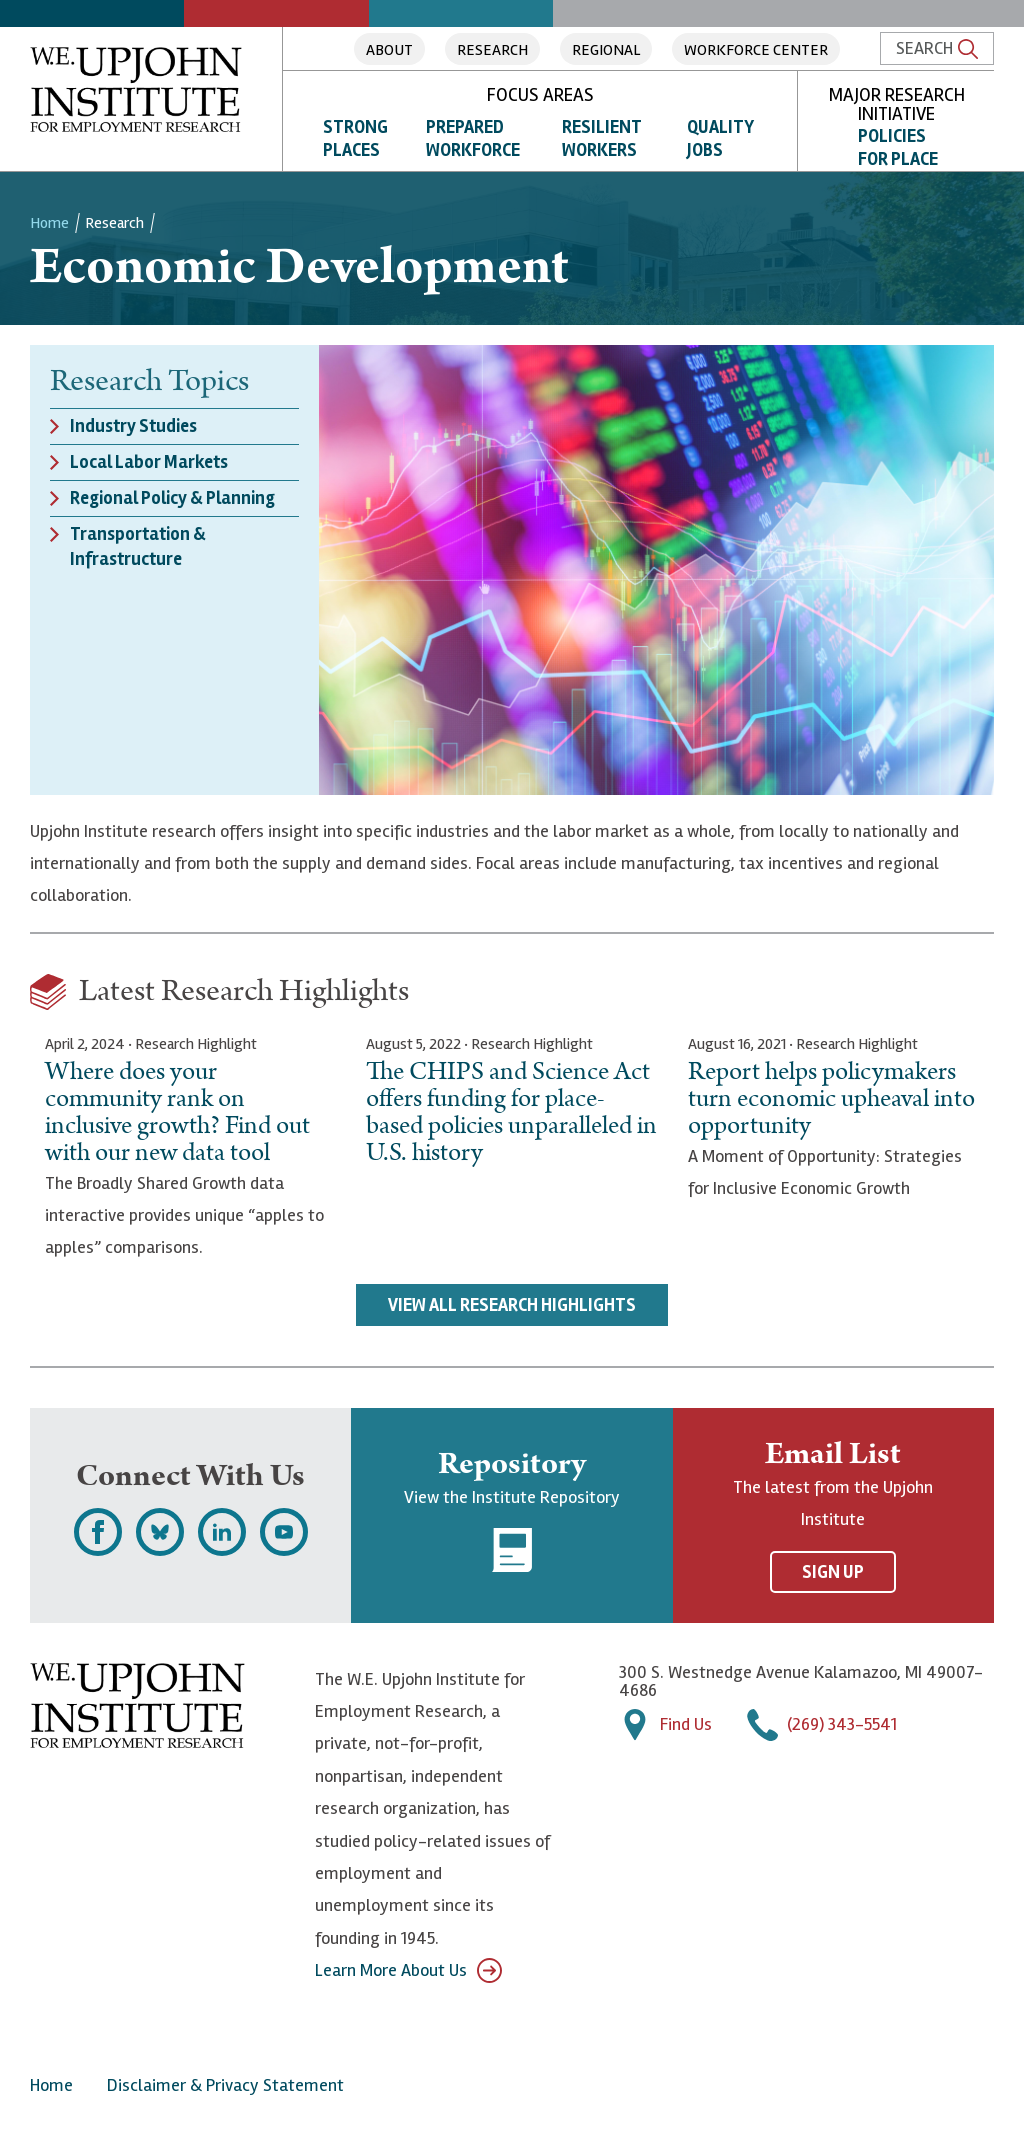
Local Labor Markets (149, 462)
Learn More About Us (408, 1970)
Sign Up (833, 1572)
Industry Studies (133, 426)
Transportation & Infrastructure (138, 546)
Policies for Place (898, 147)
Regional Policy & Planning (172, 498)
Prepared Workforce (473, 138)
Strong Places (355, 138)
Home (49, 223)
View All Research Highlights (512, 1305)
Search (937, 48)
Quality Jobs (720, 138)
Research (492, 50)
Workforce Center (756, 50)
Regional (606, 50)
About (389, 50)
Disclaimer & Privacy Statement (225, 2085)
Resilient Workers (602, 138)
